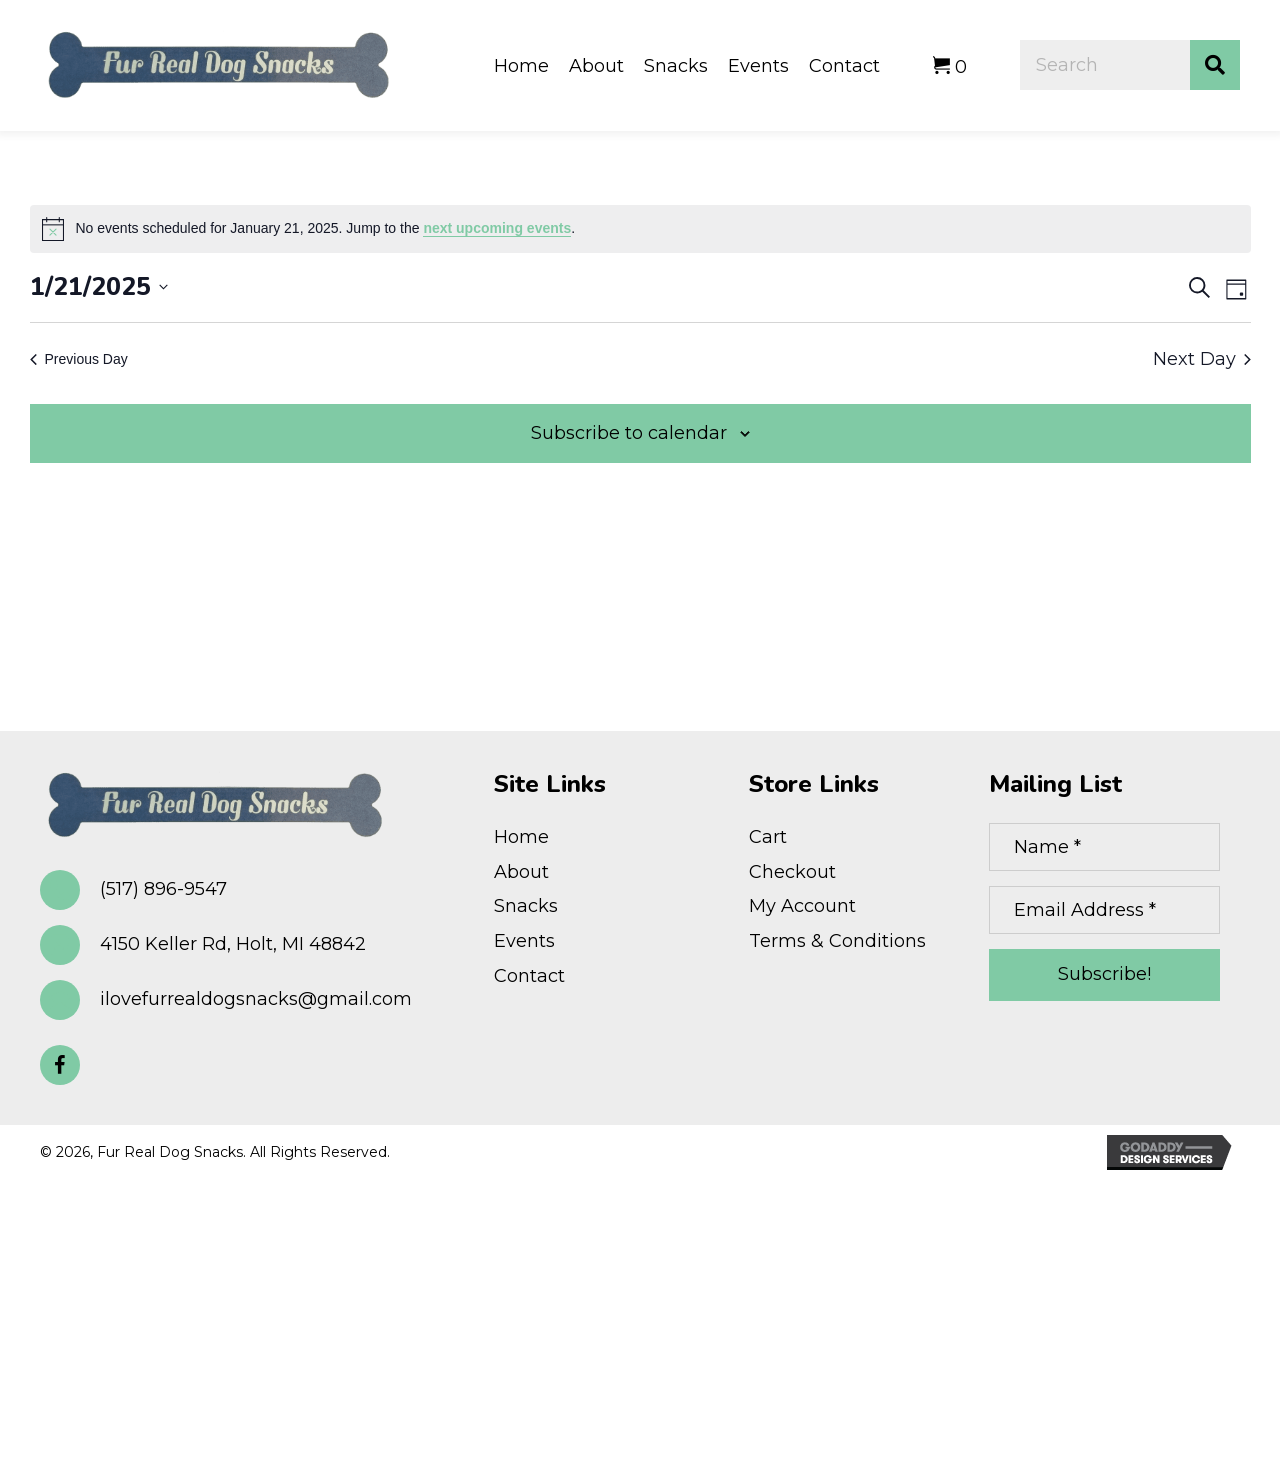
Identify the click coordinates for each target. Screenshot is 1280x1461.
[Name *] (1104, 847)
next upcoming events (497, 228)
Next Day (1202, 359)
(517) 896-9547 (163, 889)
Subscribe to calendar (629, 433)
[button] (60, 1065)
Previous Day (79, 359)
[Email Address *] (1104, 910)
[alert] (640, 229)
